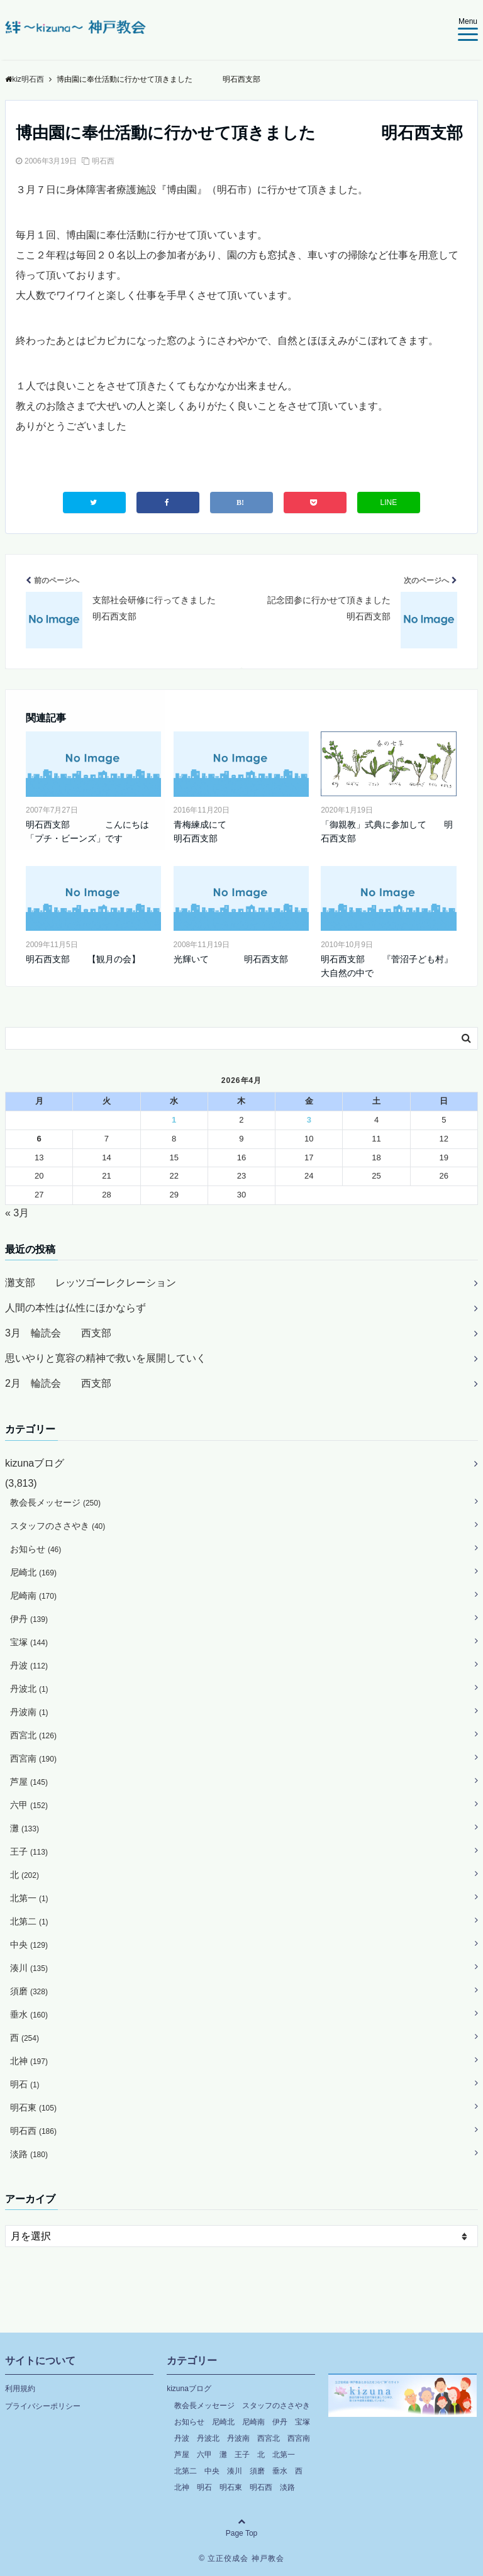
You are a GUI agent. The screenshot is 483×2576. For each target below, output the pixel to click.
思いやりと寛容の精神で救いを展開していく (105, 1358)
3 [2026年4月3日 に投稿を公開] (309, 1119)
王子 (29, 1851)
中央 (29, 1945)
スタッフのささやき (57, 1526)
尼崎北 (33, 1572)
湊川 (29, 1968)
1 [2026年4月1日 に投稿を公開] (174, 1119)
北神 (29, 2061)
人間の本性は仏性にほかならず (75, 1307)
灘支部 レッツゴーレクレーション (90, 1282)
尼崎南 (33, 1596)
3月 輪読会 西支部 (58, 1333)
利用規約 (20, 2388)
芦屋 (29, 1782)
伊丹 (29, 1619)
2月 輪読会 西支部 (58, 1383)
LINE (388, 502)
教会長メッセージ (55, 1502)
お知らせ (35, 1549)
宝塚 (29, 1642)
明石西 (103, 161)
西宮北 (33, 1735)
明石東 (33, 2107)
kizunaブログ (34, 1463)
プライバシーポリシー (42, 2406)
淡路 (29, 2154)
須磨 (29, 1991)
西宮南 (33, 1758)
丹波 (29, 1665)
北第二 (29, 1921)
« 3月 (17, 1213)
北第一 (29, 1898)
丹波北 (29, 1689)
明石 (25, 2084)
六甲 (29, 1805)
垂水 (29, 2014)
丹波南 (29, 1712)
